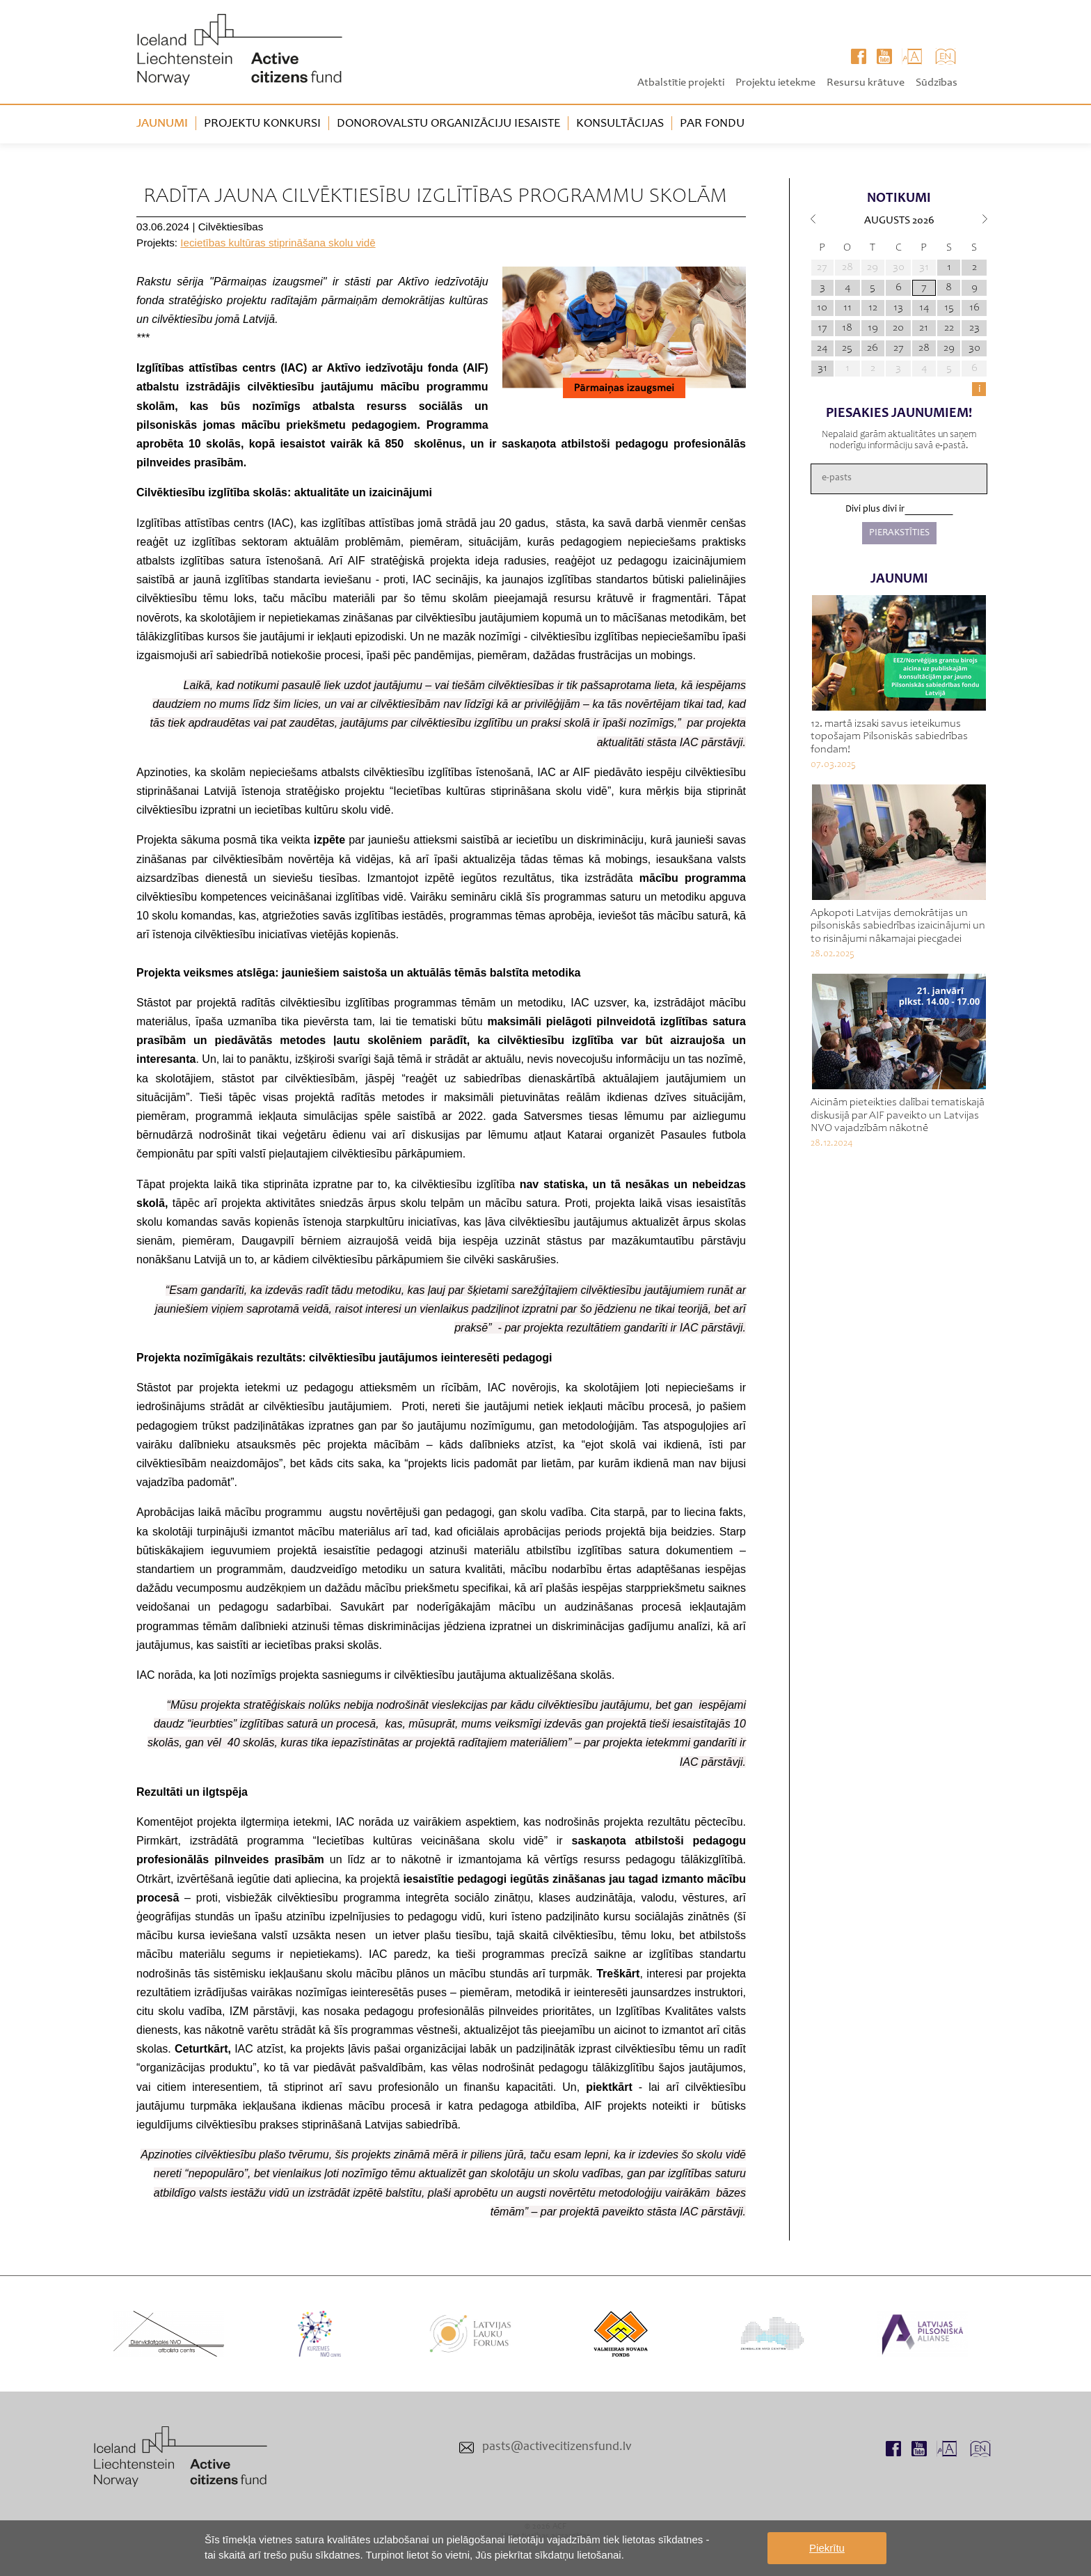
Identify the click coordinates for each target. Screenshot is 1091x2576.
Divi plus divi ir (875, 509)
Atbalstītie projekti (680, 82)
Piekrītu (827, 2548)
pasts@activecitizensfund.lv (557, 2447)
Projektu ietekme (775, 82)
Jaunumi (162, 124)
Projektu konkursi (262, 124)
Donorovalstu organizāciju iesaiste (448, 124)
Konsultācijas (620, 124)
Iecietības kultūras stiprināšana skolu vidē (277, 242)
